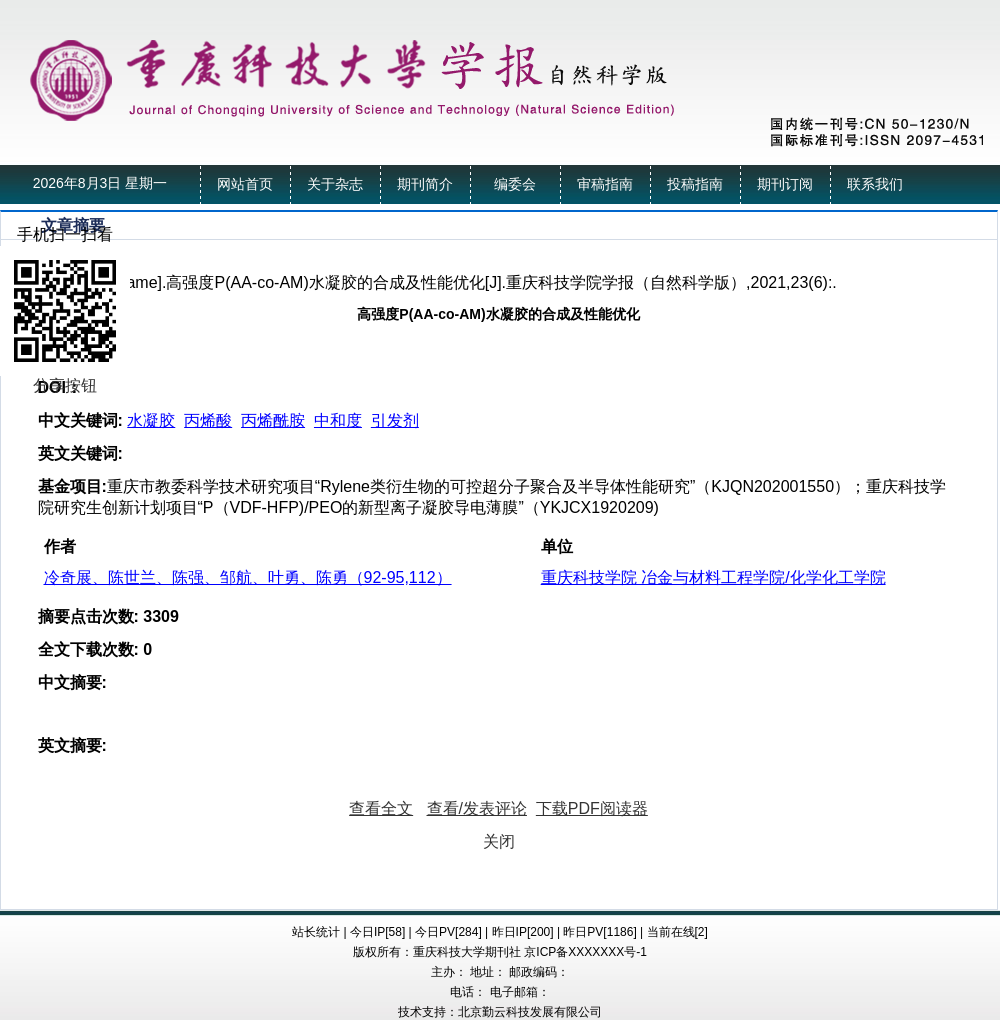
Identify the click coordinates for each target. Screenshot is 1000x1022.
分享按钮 (65, 385)
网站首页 (245, 184)
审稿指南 (605, 184)
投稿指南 (695, 184)
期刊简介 (425, 184)
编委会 (515, 184)
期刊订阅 (785, 184)
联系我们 (875, 184)
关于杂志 (335, 184)
